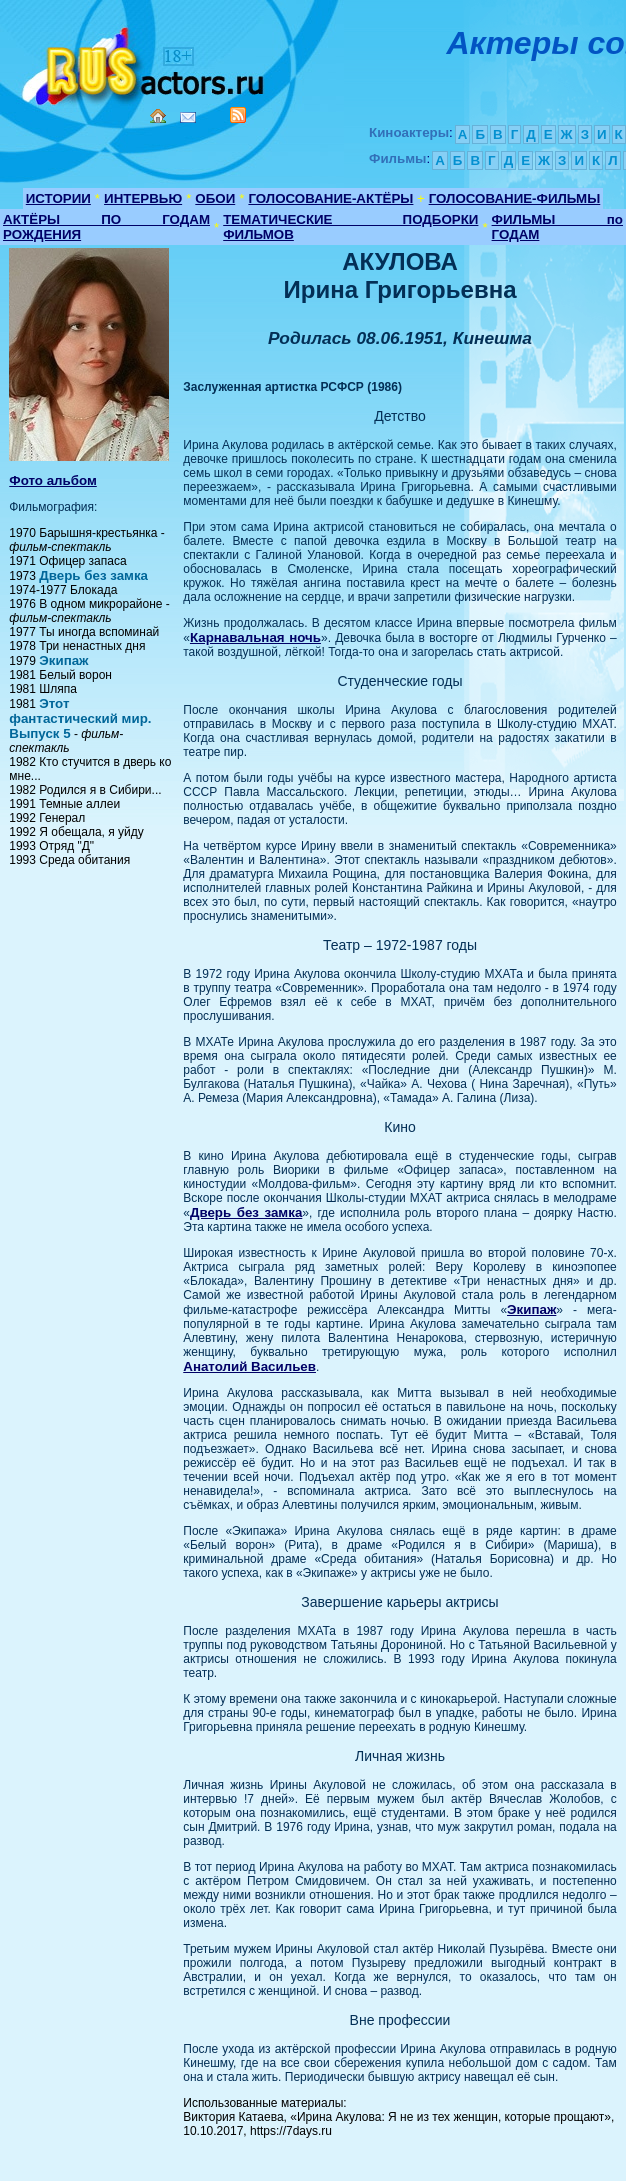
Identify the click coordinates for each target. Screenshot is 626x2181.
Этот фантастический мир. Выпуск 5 (80, 718)
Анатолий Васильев (249, 1366)
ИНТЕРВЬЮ (143, 198)
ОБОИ (215, 198)
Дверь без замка (93, 575)
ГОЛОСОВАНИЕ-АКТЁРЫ (330, 198)
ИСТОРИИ (58, 198)
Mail (188, 117)
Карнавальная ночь (255, 637)
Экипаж (63, 660)
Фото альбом (53, 480)
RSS (238, 115)
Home (158, 116)
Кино (145, 62)
